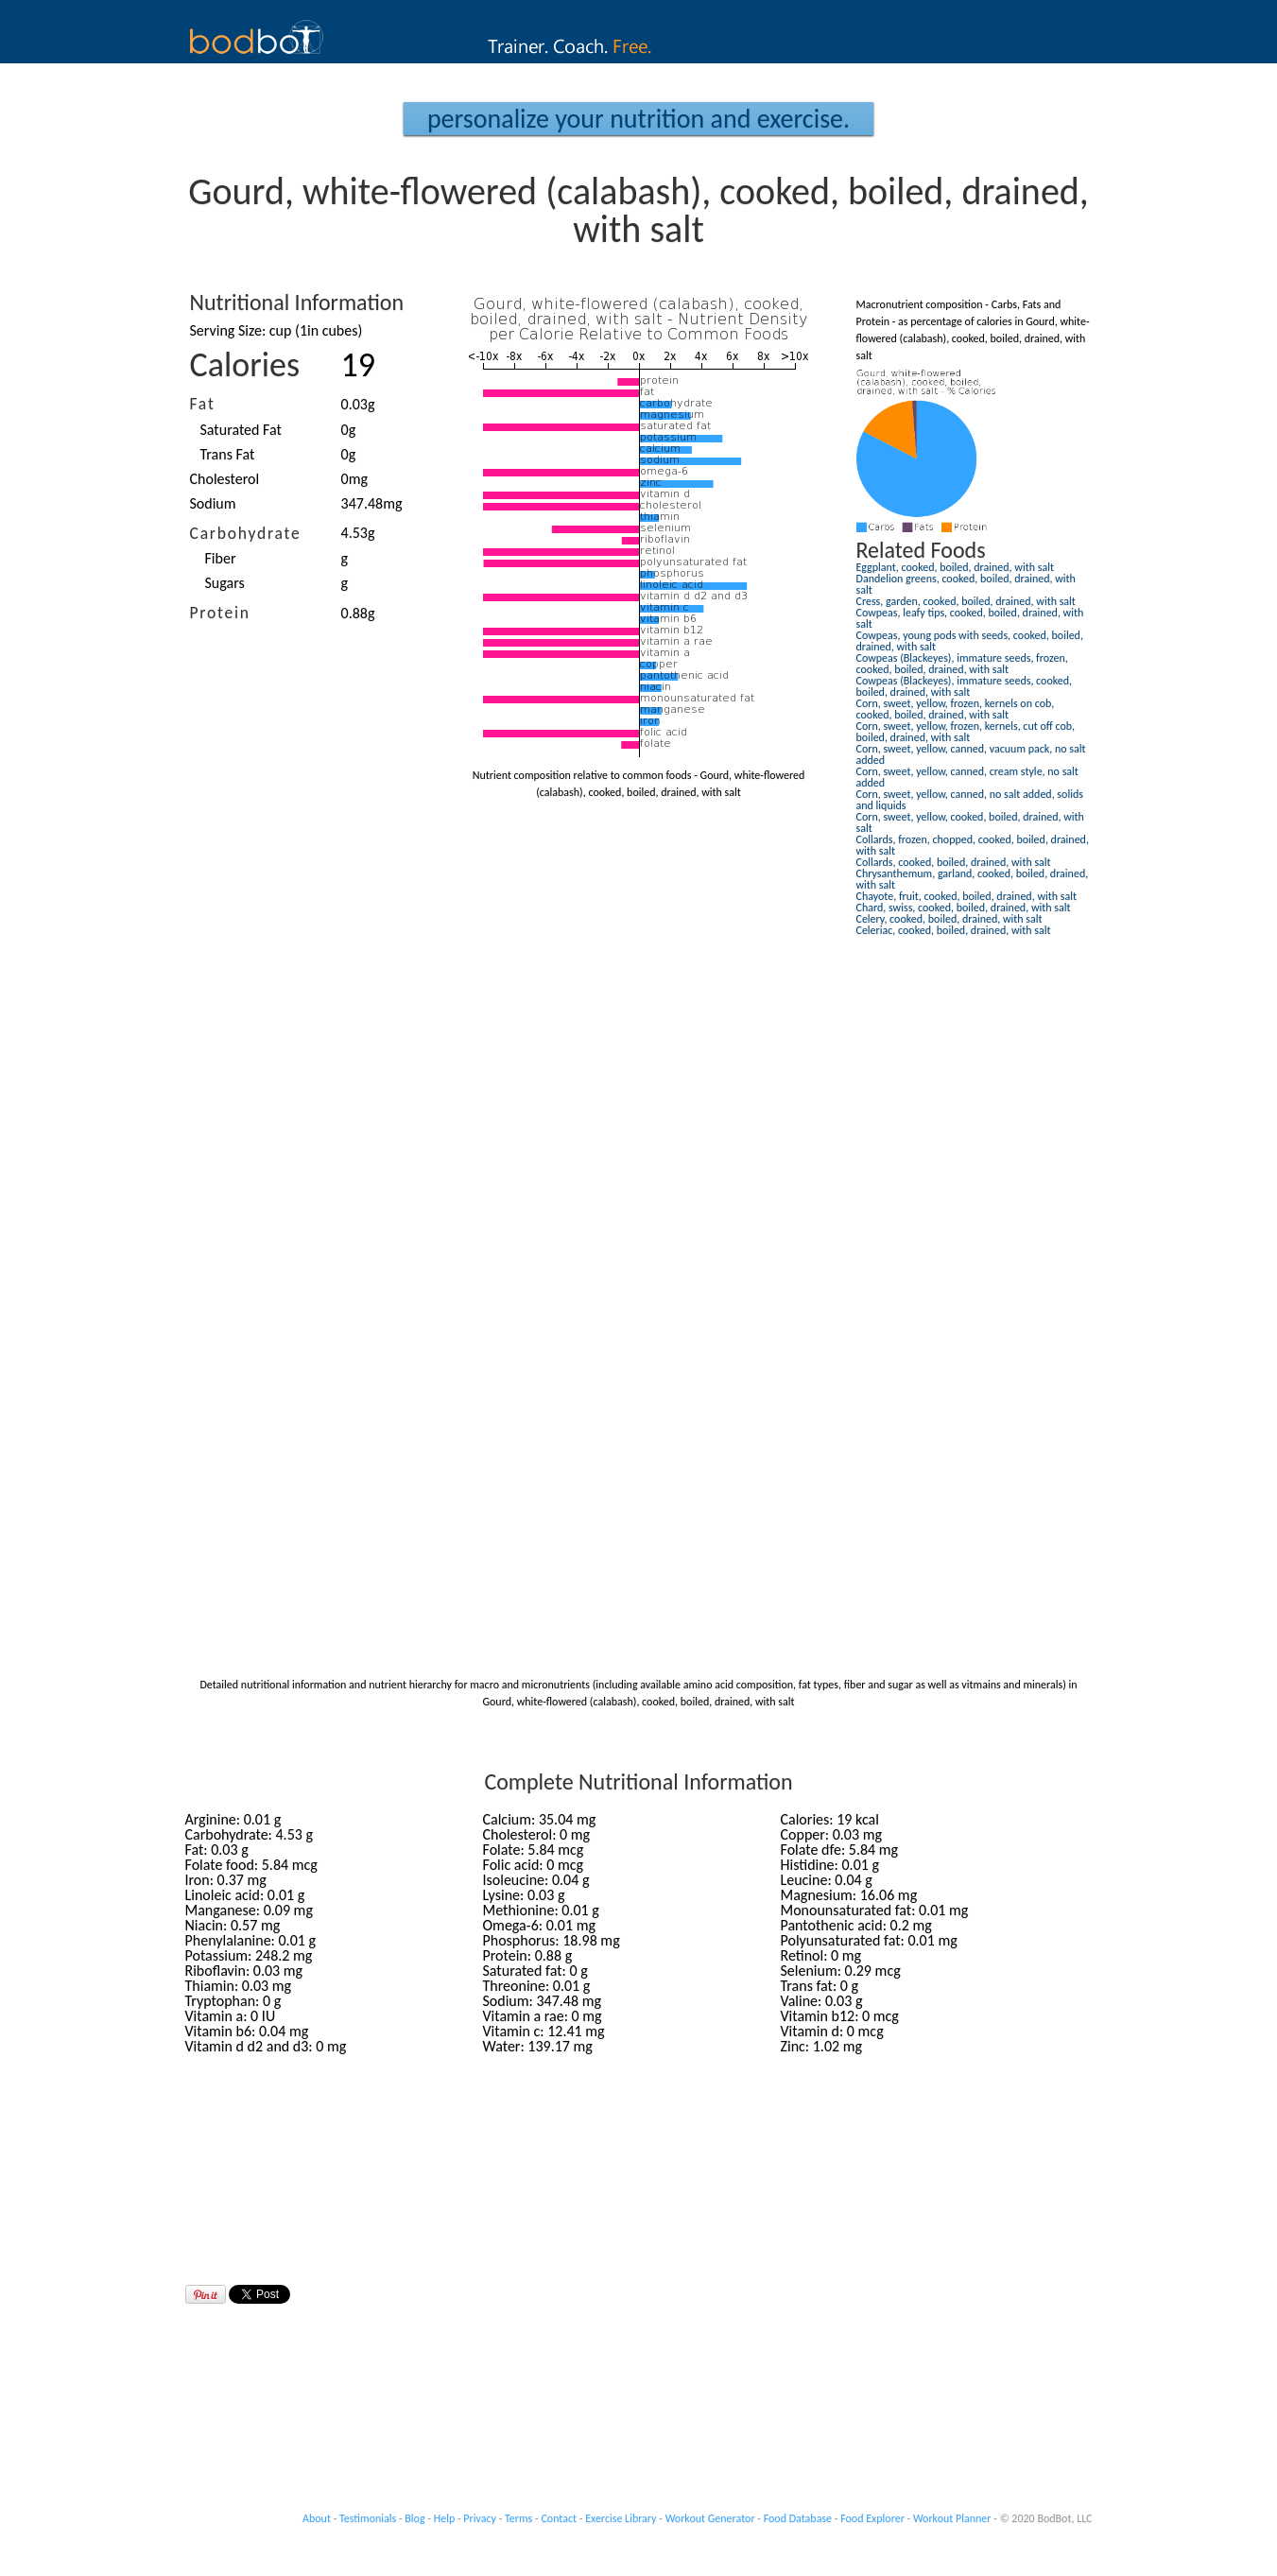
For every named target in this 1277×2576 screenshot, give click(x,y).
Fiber (220, 558)
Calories (245, 365)
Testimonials (367, 2518)
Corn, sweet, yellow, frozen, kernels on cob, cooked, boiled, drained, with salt (955, 709)
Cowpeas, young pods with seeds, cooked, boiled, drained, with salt (969, 641)
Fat (203, 403)
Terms (518, 2518)
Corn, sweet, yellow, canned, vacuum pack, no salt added (971, 754)
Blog (414, 2518)
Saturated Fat (241, 430)
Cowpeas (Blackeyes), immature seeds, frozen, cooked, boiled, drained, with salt (962, 663)
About (316, 2518)
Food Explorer (872, 2518)
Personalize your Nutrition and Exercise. (638, 118)
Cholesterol (225, 479)
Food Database (798, 2518)
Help (445, 2518)
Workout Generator (710, 2518)
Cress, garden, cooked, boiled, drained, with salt (966, 601)
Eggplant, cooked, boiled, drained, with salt (955, 567)
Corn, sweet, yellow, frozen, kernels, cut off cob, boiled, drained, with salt (966, 731)
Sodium (213, 503)
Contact (559, 2518)
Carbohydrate (246, 533)
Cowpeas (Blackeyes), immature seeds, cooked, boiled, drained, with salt (964, 686)
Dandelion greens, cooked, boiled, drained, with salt (966, 584)
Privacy (479, 2518)
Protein (220, 612)
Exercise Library (620, 2518)
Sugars (225, 583)
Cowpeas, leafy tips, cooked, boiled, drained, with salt (970, 618)
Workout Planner (952, 2518)
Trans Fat (227, 454)
